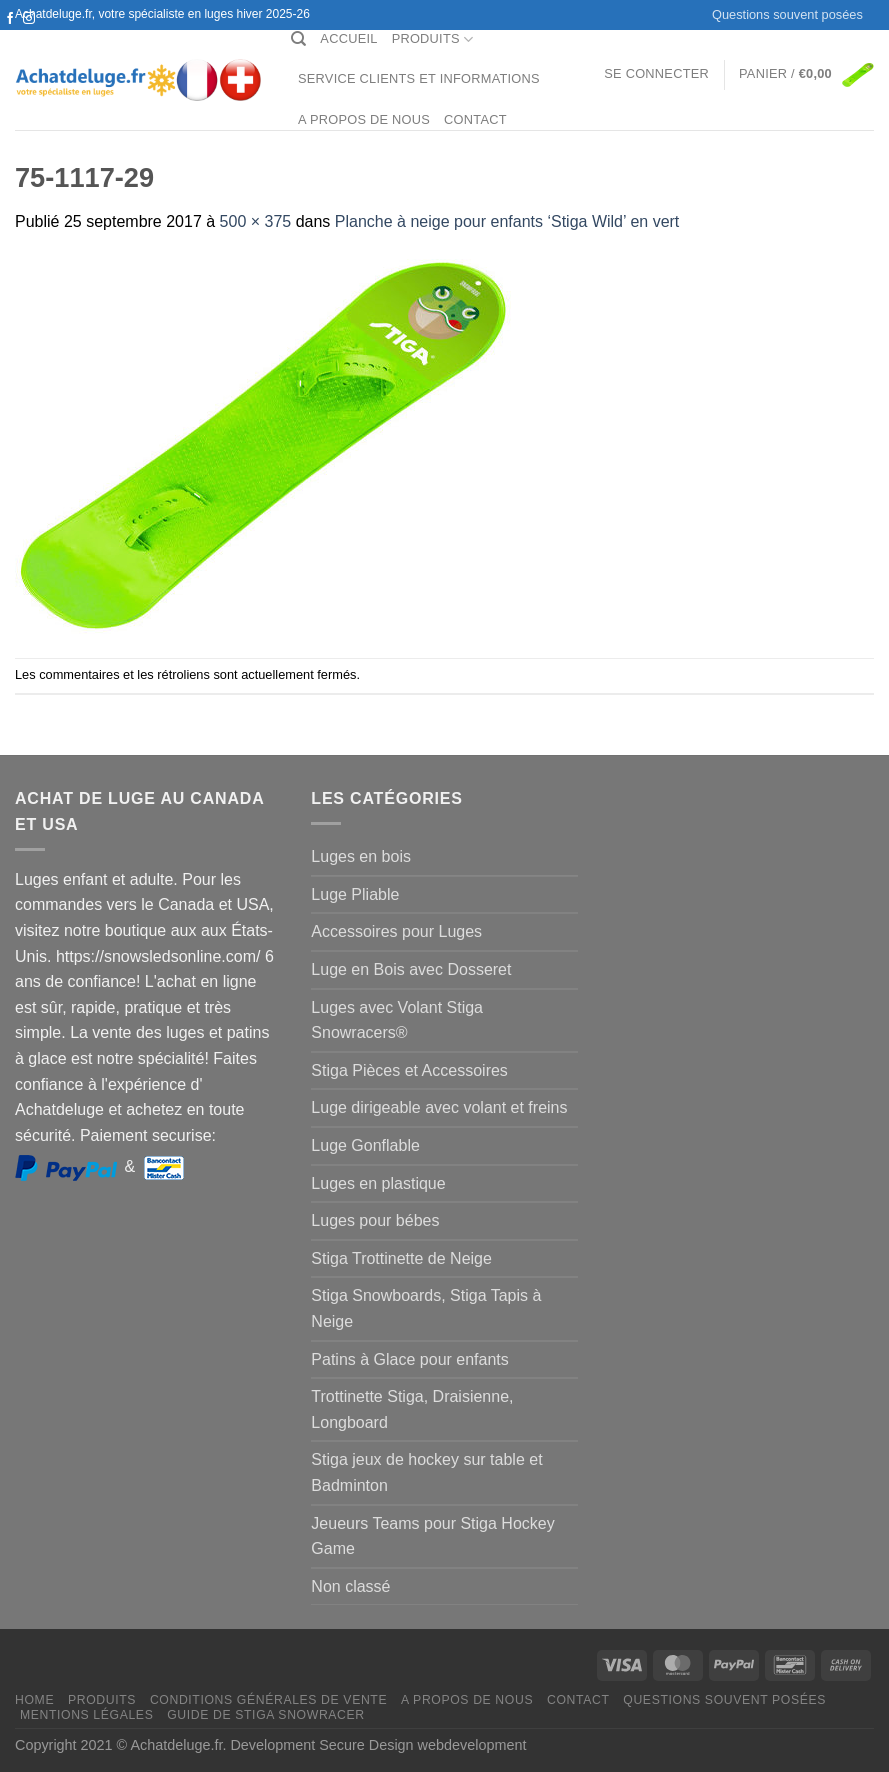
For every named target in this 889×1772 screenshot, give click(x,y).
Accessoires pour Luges (396, 931)
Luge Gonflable (365, 1145)
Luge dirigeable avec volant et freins (439, 1107)
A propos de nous (364, 119)
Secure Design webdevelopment (422, 1745)
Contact (475, 119)
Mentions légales (87, 1715)
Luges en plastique (378, 1183)
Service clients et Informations (419, 78)
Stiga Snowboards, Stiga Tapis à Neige (426, 1308)
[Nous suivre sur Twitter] (10, 38)
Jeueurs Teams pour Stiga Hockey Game (432, 1536)
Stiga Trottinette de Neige (401, 1258)
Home (34, 1700)
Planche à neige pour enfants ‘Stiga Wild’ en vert (507, 221)
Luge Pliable (355, 894)
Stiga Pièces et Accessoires (409, 1070)
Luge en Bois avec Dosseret (411, 969)
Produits (433, 39)
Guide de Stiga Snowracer (266, 1715)
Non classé (350, 1586)
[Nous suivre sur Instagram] (29, 19)
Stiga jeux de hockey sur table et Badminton (426, 1472)
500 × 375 (256, 221)
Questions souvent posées (787, 14)
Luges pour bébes (375, 1220)
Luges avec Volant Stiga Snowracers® (397, 1020)
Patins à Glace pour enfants (409, 1359)
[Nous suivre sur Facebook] (10, 19)
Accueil (348, 38)
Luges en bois (361, 856)
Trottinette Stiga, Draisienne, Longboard (412, 1409)
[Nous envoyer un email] (29, 38)
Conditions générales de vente (268, 1700)
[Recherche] (298, 39)
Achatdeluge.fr (176, 1745)
